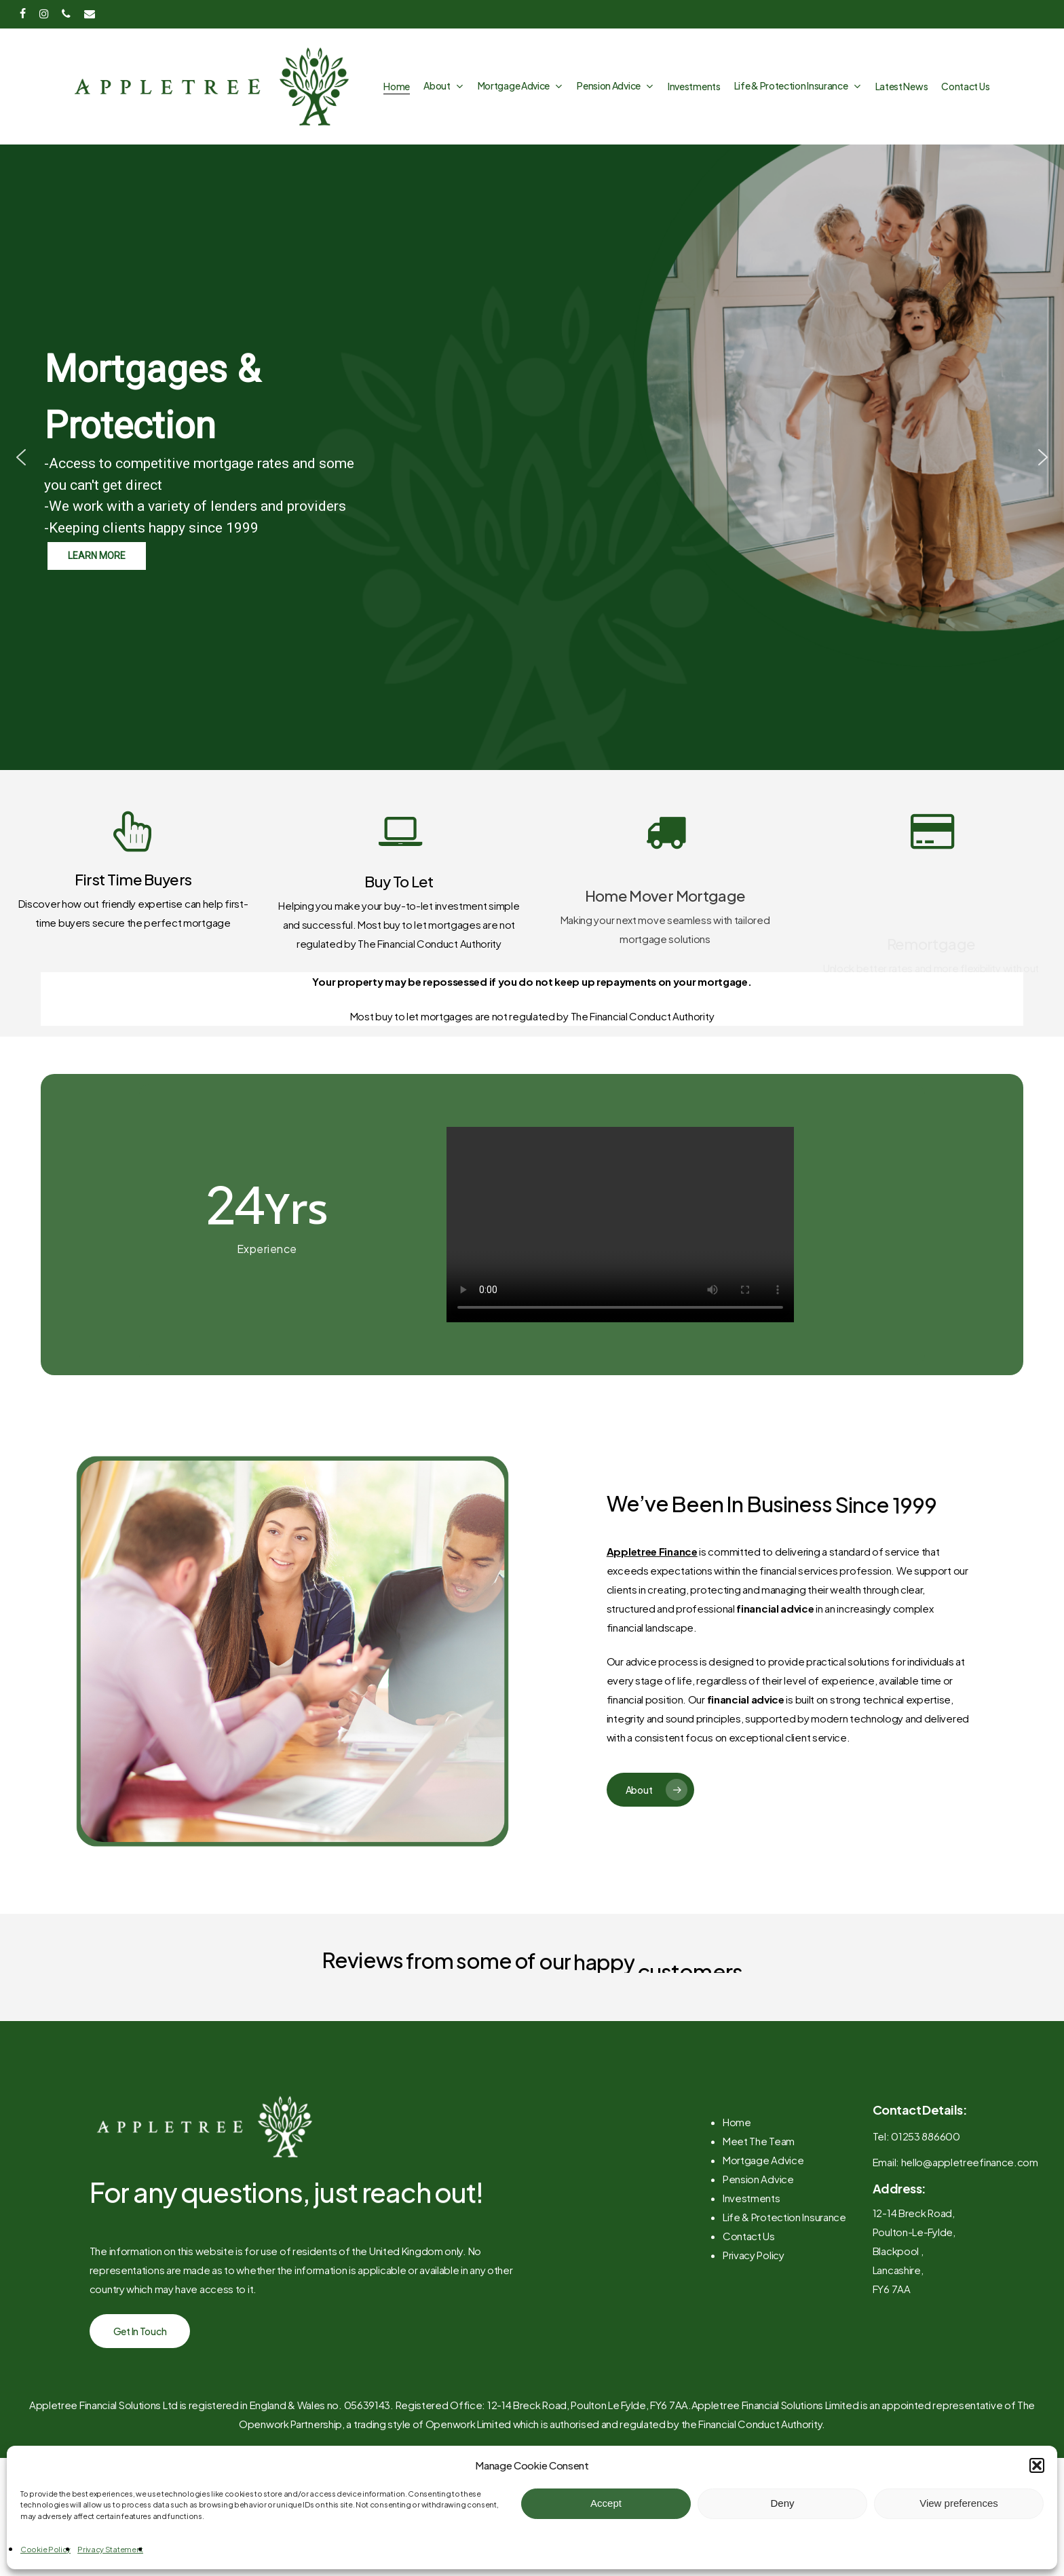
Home (737, 2167)
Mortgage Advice (763, 2205)
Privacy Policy (753, 2300)
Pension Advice (758, 2224)
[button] (1037, 2465)
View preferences (958, 2503)
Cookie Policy (45, 2549)
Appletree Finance (652, 1551)
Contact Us (749, 2281)
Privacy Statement (110, 2549)
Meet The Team (759, 2186)
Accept (606, 2503)
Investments (751, 2243)
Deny (782, 2503)
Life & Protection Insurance (784, 2262)
